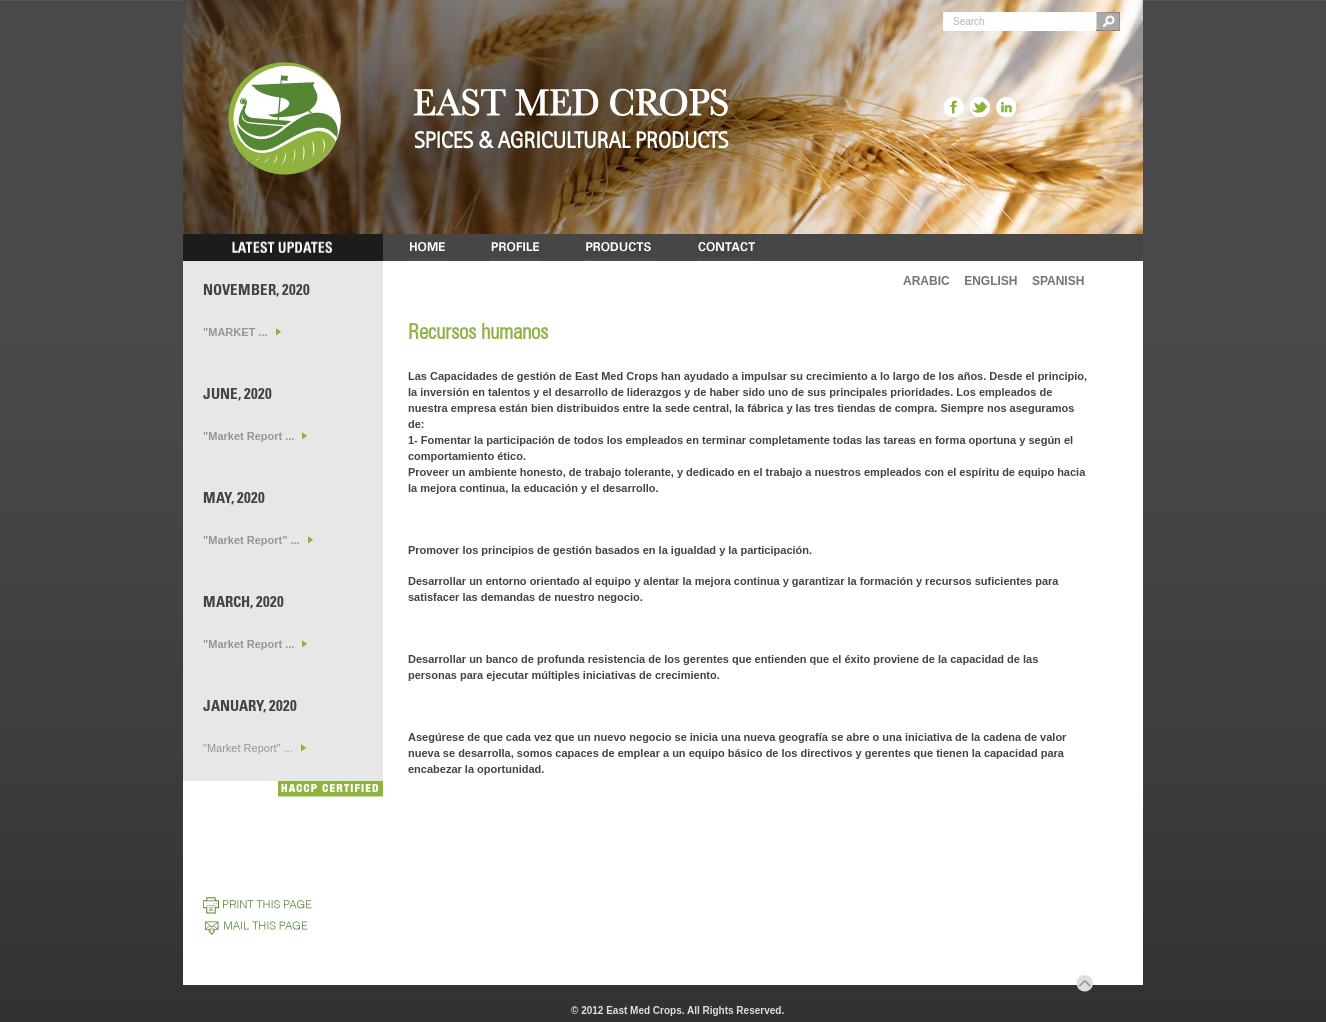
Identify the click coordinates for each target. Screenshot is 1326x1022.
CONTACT (727, 247)
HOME (427, 247)
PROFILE (515, 247)
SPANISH (1058, 281)
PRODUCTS (619, 247)
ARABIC (926, 281)
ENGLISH (990, 281)
